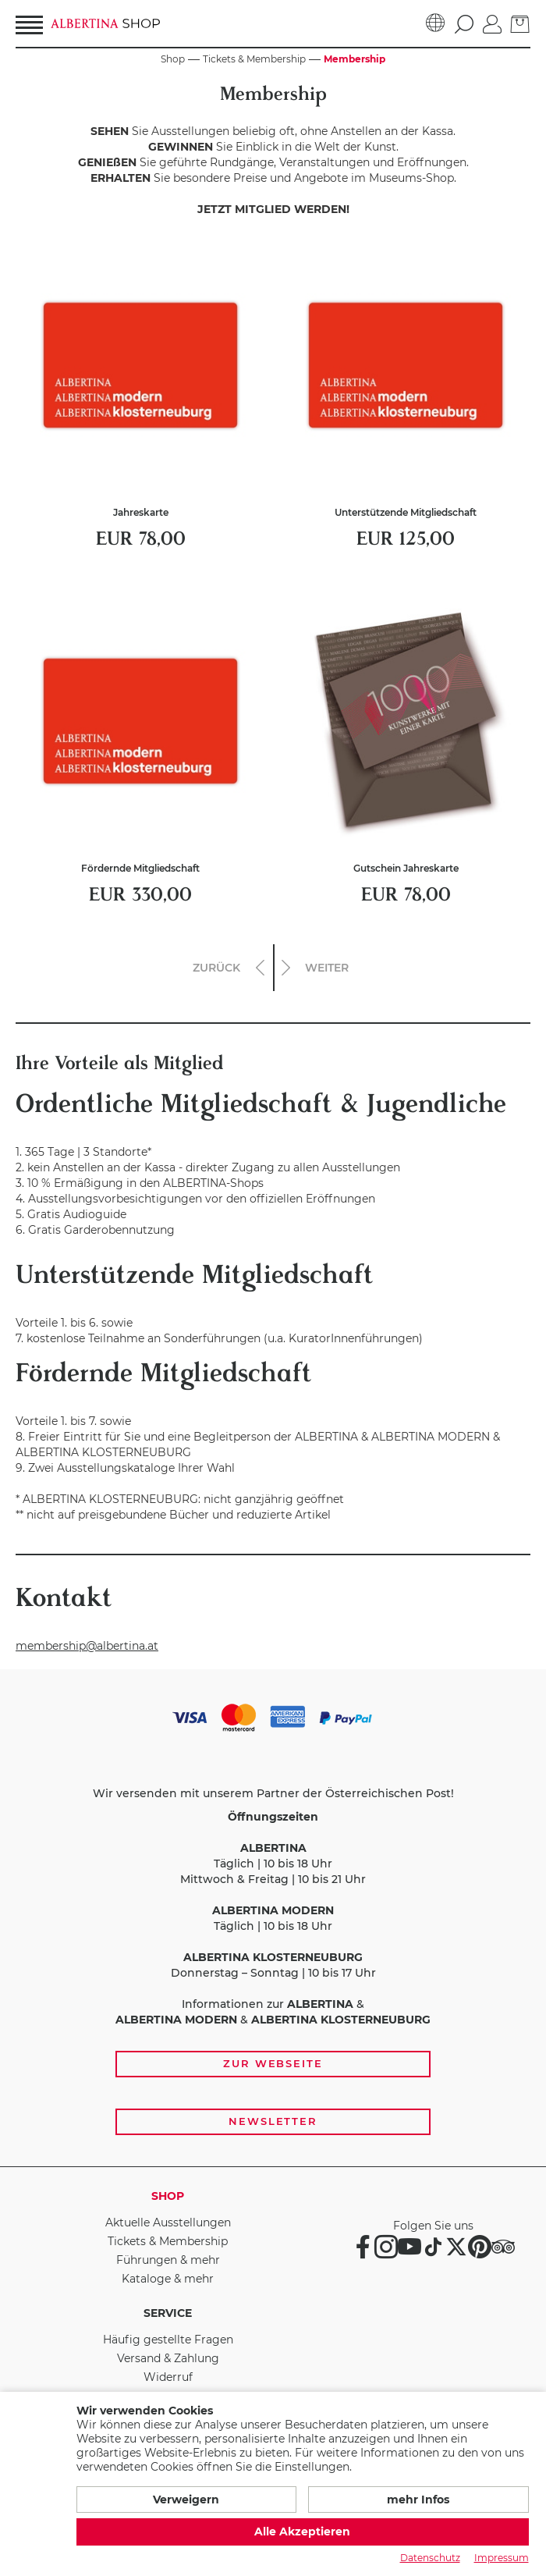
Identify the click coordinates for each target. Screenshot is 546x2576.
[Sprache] (435, 23)
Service (168, 2313)
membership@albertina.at (87, 1646)
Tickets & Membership (168, 2241)
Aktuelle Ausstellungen (168, 2222)
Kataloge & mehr (168, 2279)
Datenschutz (430, 2558)
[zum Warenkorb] (520, 23)
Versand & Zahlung (168, 2358)
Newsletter (273, 2121)
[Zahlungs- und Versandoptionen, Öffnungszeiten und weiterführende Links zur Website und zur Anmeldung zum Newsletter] (273, 1918)
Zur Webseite (273, 2063)
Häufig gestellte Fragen (168, 2340)
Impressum (501, 2558)
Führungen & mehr (168, 2260)
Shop (167, 2196)
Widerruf (168, 2377)
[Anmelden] (492, 23)
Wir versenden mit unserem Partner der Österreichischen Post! (273, 1793)
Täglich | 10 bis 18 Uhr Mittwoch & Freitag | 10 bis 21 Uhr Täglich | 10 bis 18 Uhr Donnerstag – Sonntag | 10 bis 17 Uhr (273, 1895)
